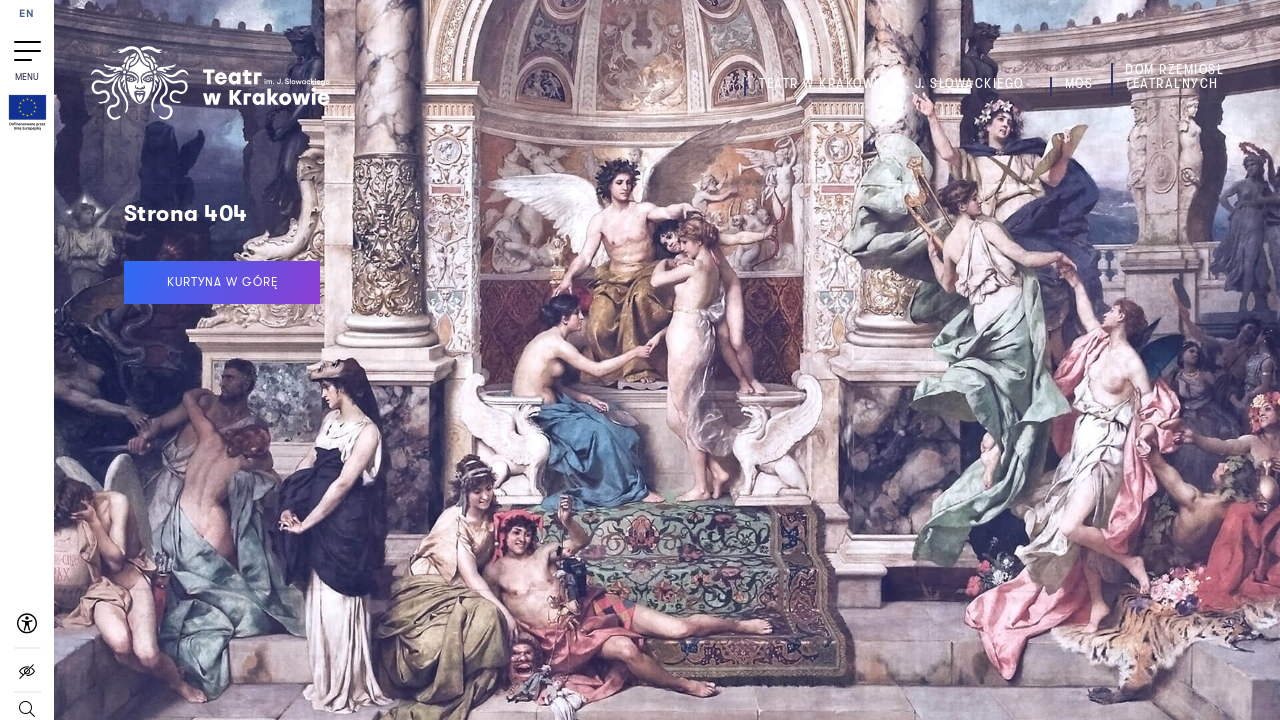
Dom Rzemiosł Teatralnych (1174, 76)
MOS (1079, 83)
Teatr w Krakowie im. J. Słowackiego (891, 83)
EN (27, 14)
